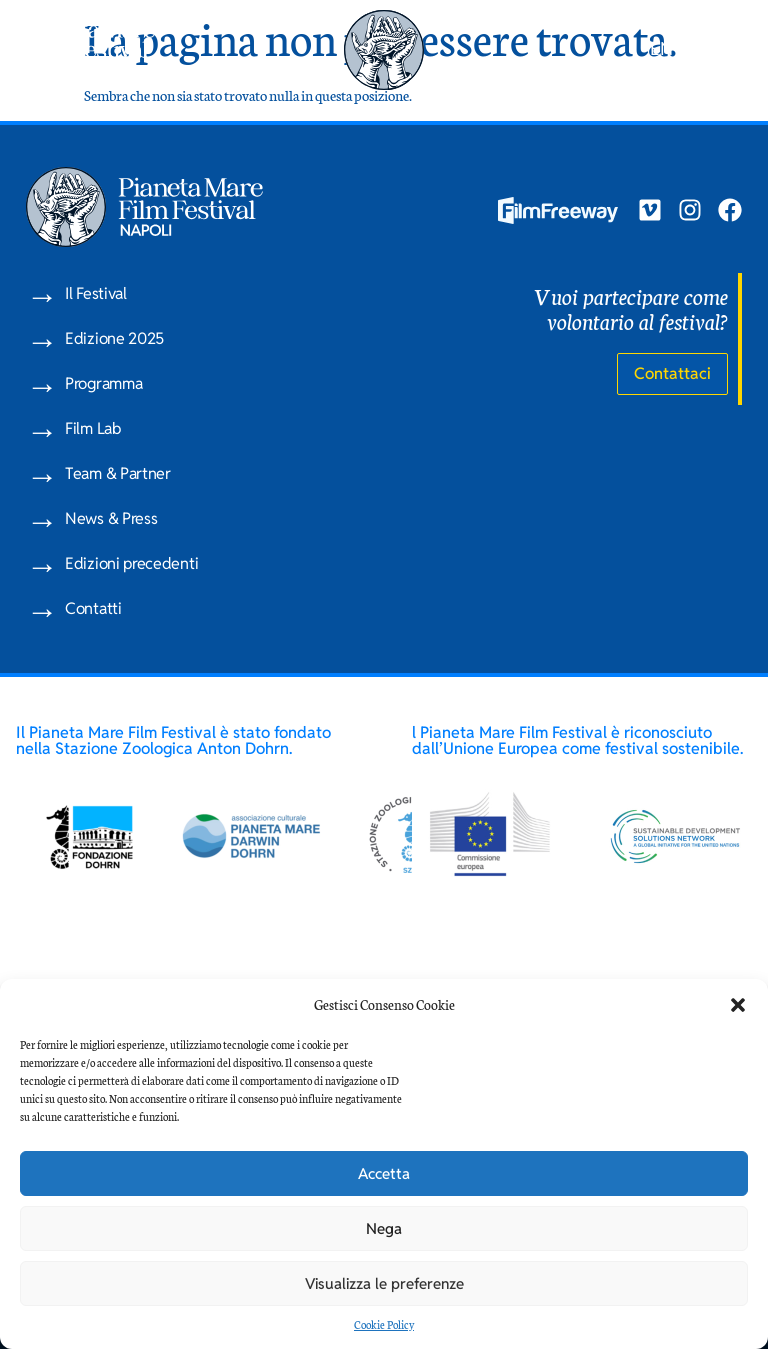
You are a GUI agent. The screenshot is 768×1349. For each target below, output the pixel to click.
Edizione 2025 (114, 338)
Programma (103, 383)
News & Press (111, 518)
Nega (384, 1228)
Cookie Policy (384, 1324)
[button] (738, 1005)
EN (661, 48)
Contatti (93, 608)
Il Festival (96, 293)
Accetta (384, 1173)
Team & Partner (118, 473)
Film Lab (93, 428)
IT (690, 48)
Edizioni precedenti (131, 563)
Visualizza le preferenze (384, 1283)
